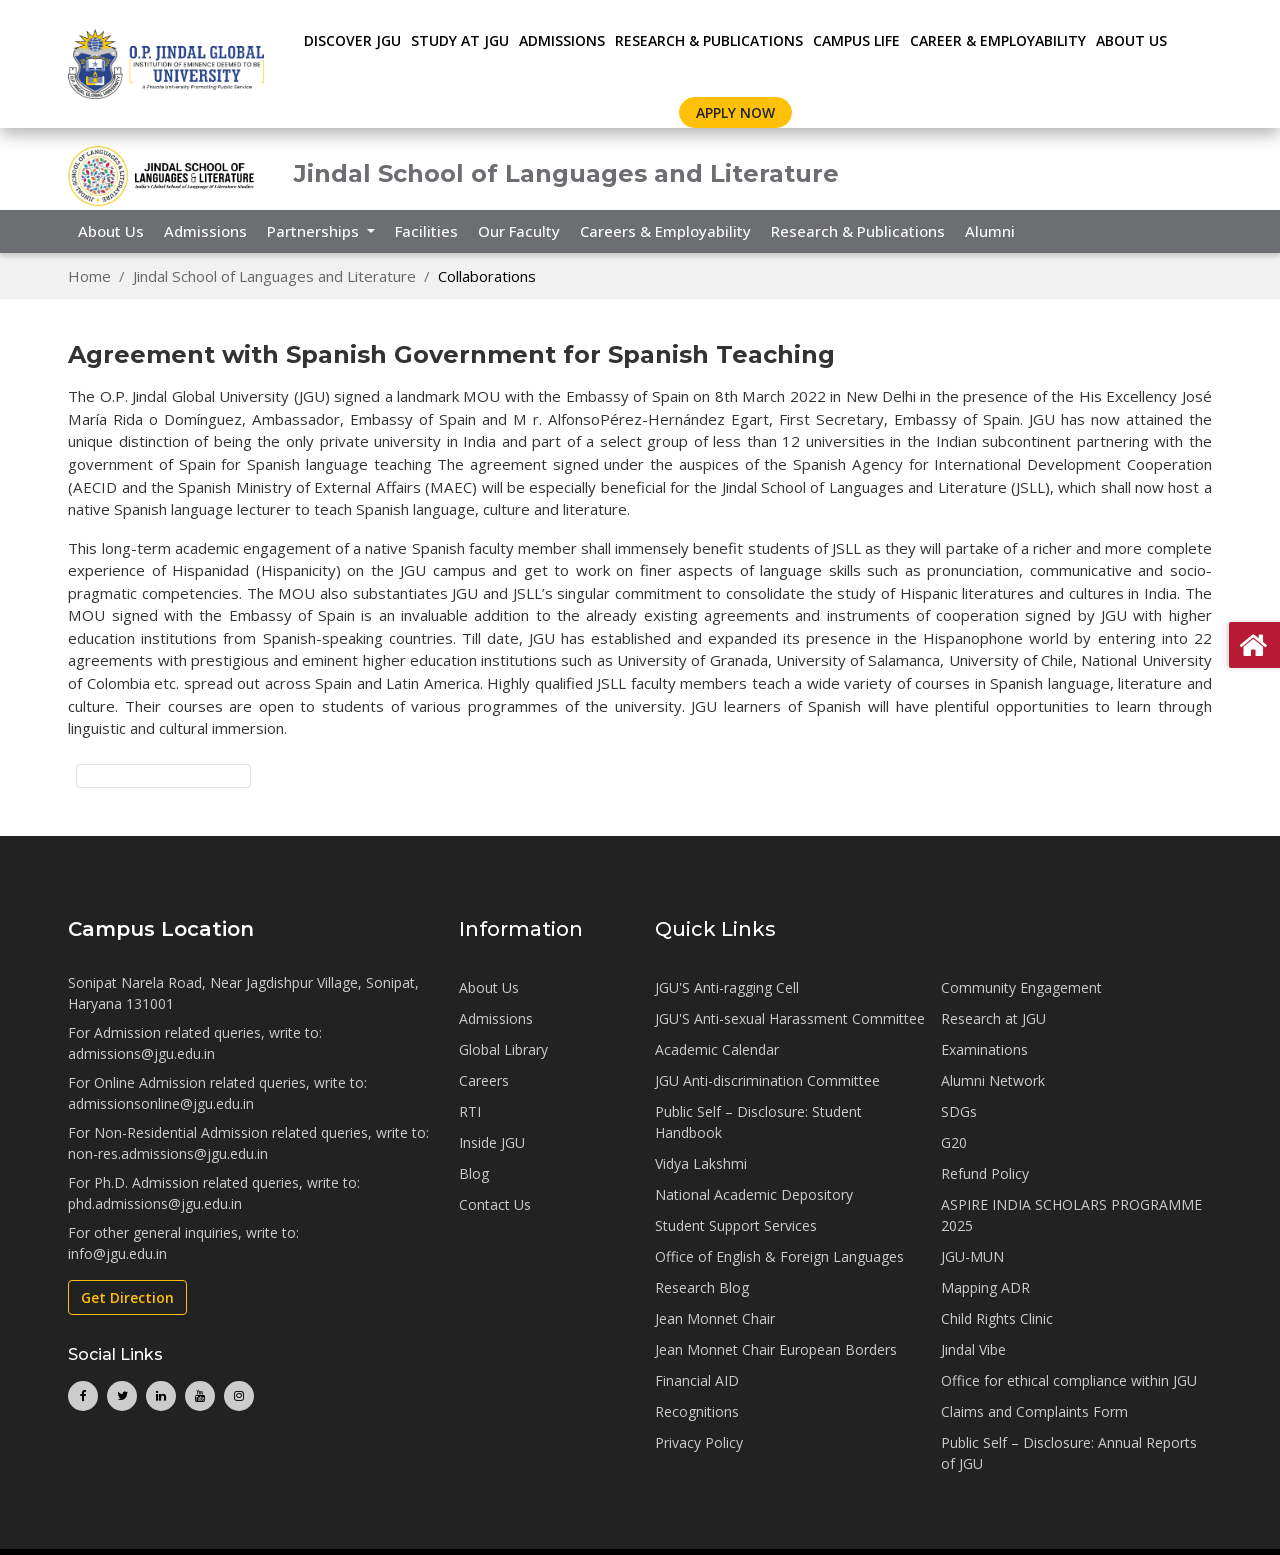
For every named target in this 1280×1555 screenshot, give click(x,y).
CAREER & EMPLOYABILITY (998, 40)
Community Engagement (1021, 987)
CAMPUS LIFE (856, 40)
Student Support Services (736, 1225)
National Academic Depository (754, 1194)
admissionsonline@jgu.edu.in (161, 1103)
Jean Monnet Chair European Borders (776, 1349)
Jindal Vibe (973, 1349)
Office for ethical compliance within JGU (1069, 1380)
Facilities (426, 231)
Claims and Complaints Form (1034, 1411)
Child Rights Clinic (997, 1318)
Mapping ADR (985, 1287)
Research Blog (702, 1287)
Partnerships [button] (315, 231)
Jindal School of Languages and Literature (274, 276)
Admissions (205, 231)
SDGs (959, 1111)
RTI (470, 1111)
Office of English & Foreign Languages (779, 1256)
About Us (1131, 40)
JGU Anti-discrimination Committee (767, 1080)
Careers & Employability (665, 231)
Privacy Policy (699, 1442)
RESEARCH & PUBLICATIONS (709, 40)
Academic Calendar (717, 1049)
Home (89, 276)
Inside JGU (492, 1142)
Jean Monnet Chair (715, 1318)
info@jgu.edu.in (117, 1253)
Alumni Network (993, 1080)
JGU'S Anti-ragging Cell (727, 987)
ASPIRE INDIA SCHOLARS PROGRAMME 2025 (1071, 1215)
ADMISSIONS (562, 40)
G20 (954, 1142)
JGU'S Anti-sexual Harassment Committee (790, 1018)
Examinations (984, 1049)
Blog (474, 1173)
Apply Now (735, 112)
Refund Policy (985, 1173)
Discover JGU (352, 40)
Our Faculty (519, 231)
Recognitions (697, 1411)
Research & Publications (858, 231)
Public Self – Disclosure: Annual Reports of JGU (1069, 1453)
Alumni (990, 231)
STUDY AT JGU (460, 40)
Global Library (503, 1049)
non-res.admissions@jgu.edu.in (168, 1153)
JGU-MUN (972, 1256)
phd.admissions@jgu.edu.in (155, 1203)
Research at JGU (993, 1018)
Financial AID (697, 1380)
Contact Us (495, 1204)
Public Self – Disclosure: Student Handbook (758, 1122)
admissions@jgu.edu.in (141, 1053)
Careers (484, 1080)
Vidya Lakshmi (701, 1163)
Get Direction (127, 1297)
